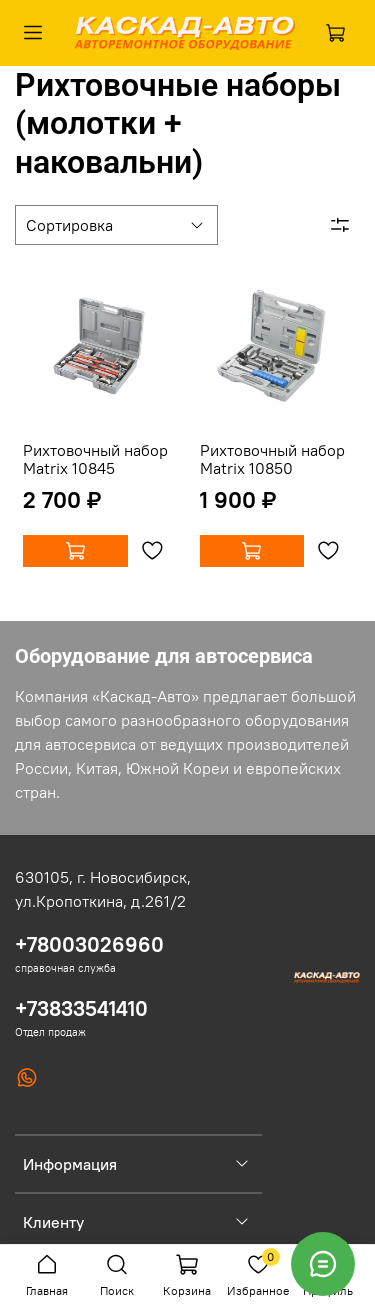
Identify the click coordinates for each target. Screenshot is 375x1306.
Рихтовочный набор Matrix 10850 (272, 459)
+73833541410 (81, 1008)
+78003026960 (89, 944)
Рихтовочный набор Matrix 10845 (95, 459)
